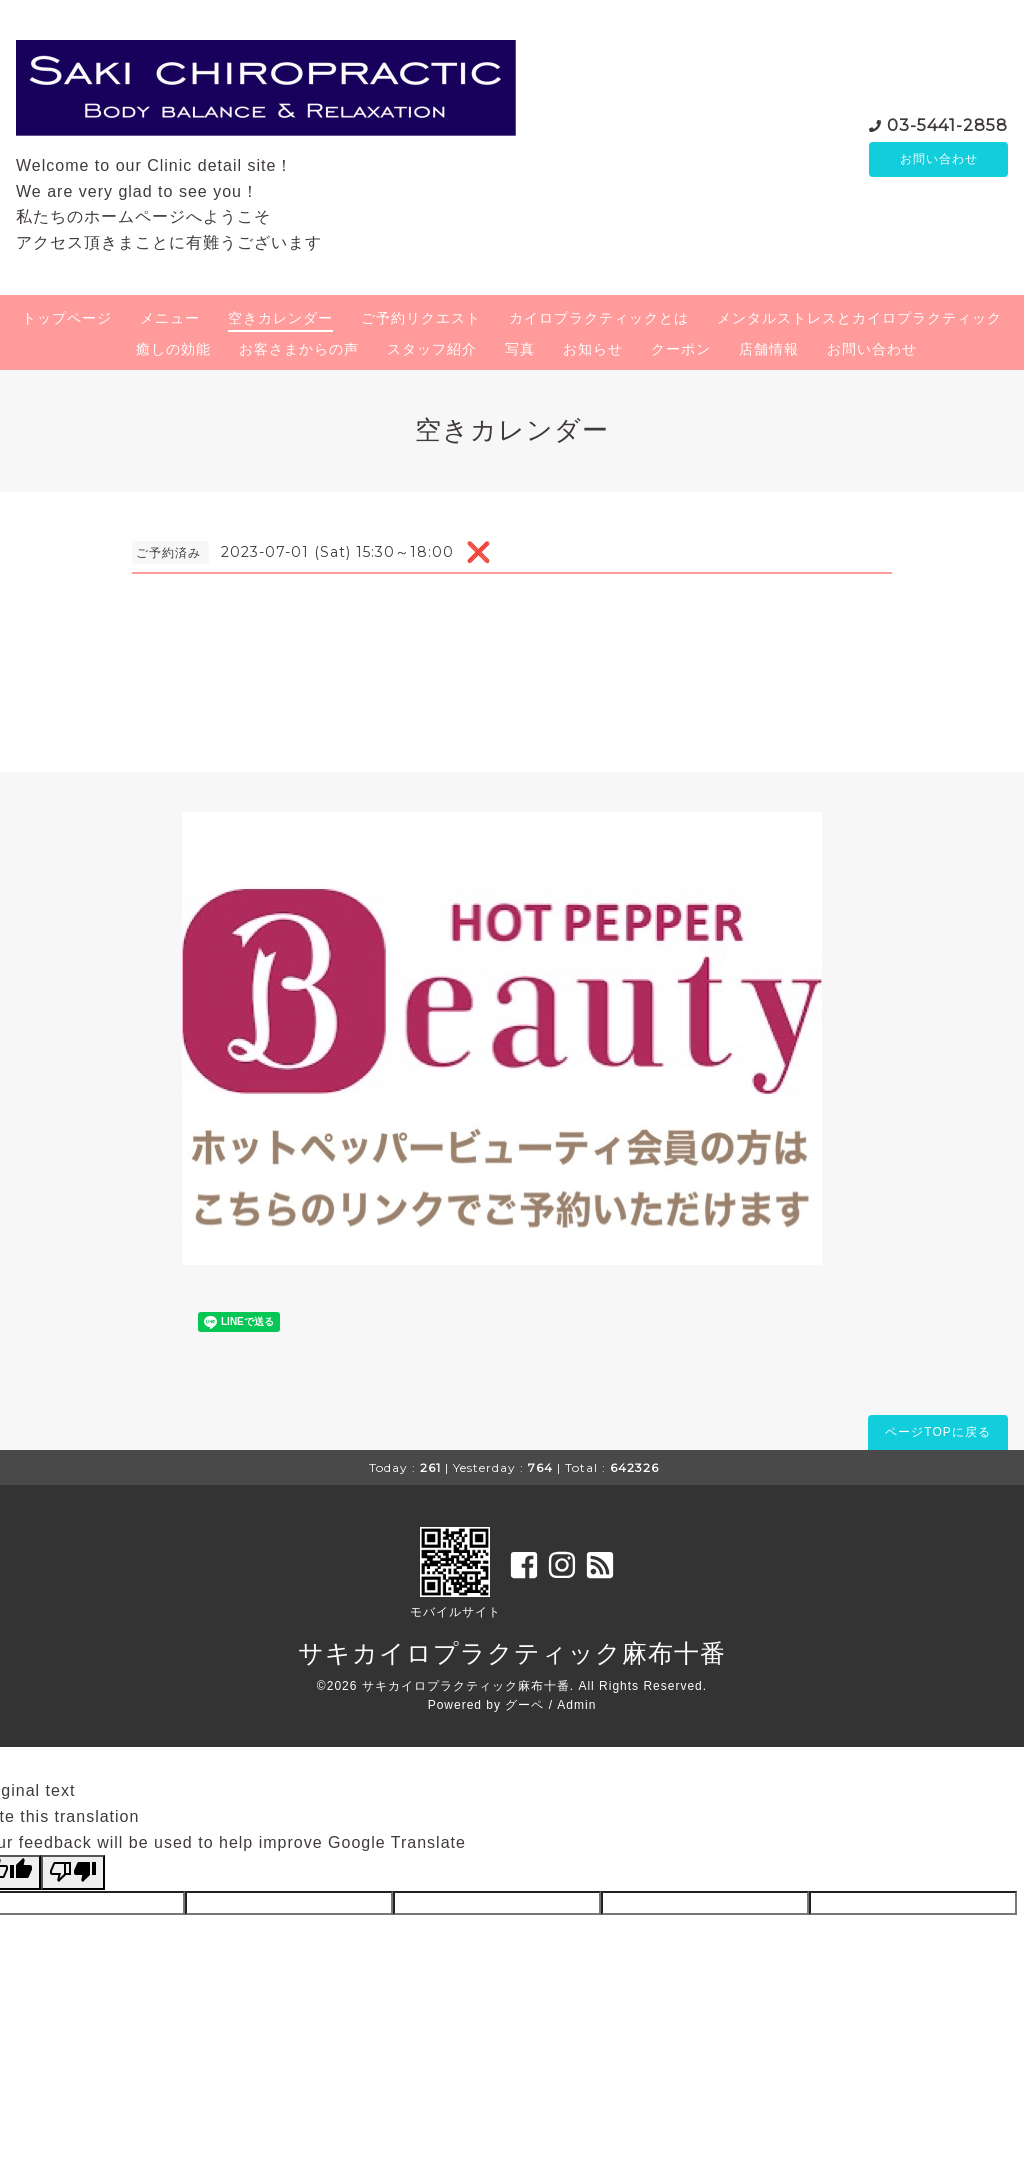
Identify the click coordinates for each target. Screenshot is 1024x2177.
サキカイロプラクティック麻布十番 (512, 1653)
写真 (520, 349)
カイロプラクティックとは (599, 318)
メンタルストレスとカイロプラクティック (859, 318)
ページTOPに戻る (937, 1432)
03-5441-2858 (947, 123)
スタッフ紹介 (432, 349)
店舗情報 (769, 349)
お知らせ (593, 349)
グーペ (524, 1705)
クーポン (681, 349)
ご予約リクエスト (421, 318)
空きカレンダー (280, 318)
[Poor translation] (73, 1872)
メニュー (170, 318)
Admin (576, 1705)
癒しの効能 (173, 349)
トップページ (67, 318)
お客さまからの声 (299, 349)
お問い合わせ (939, 159)
